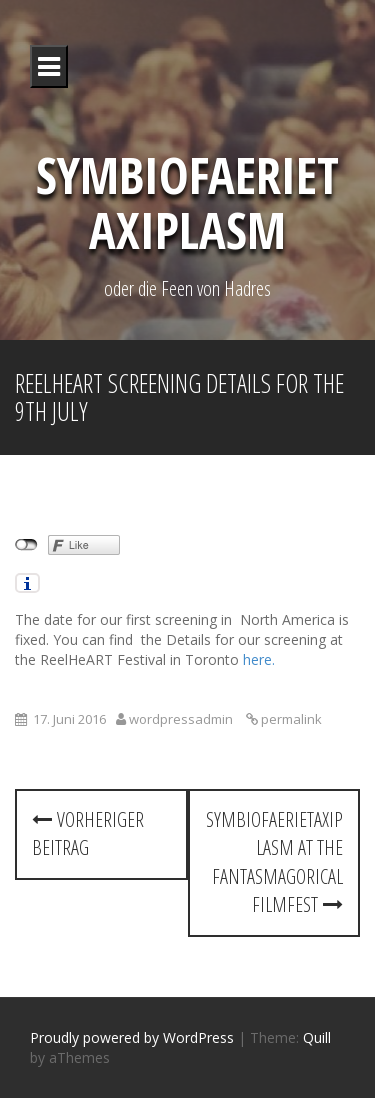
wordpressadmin (181, 719)
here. (259, 659)
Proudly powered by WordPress (132, 1037)
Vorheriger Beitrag (88, 834)
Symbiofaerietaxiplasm (187, 202)
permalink (290, 719)
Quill (317, 1037)
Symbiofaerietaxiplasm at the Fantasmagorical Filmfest (274, 862)
